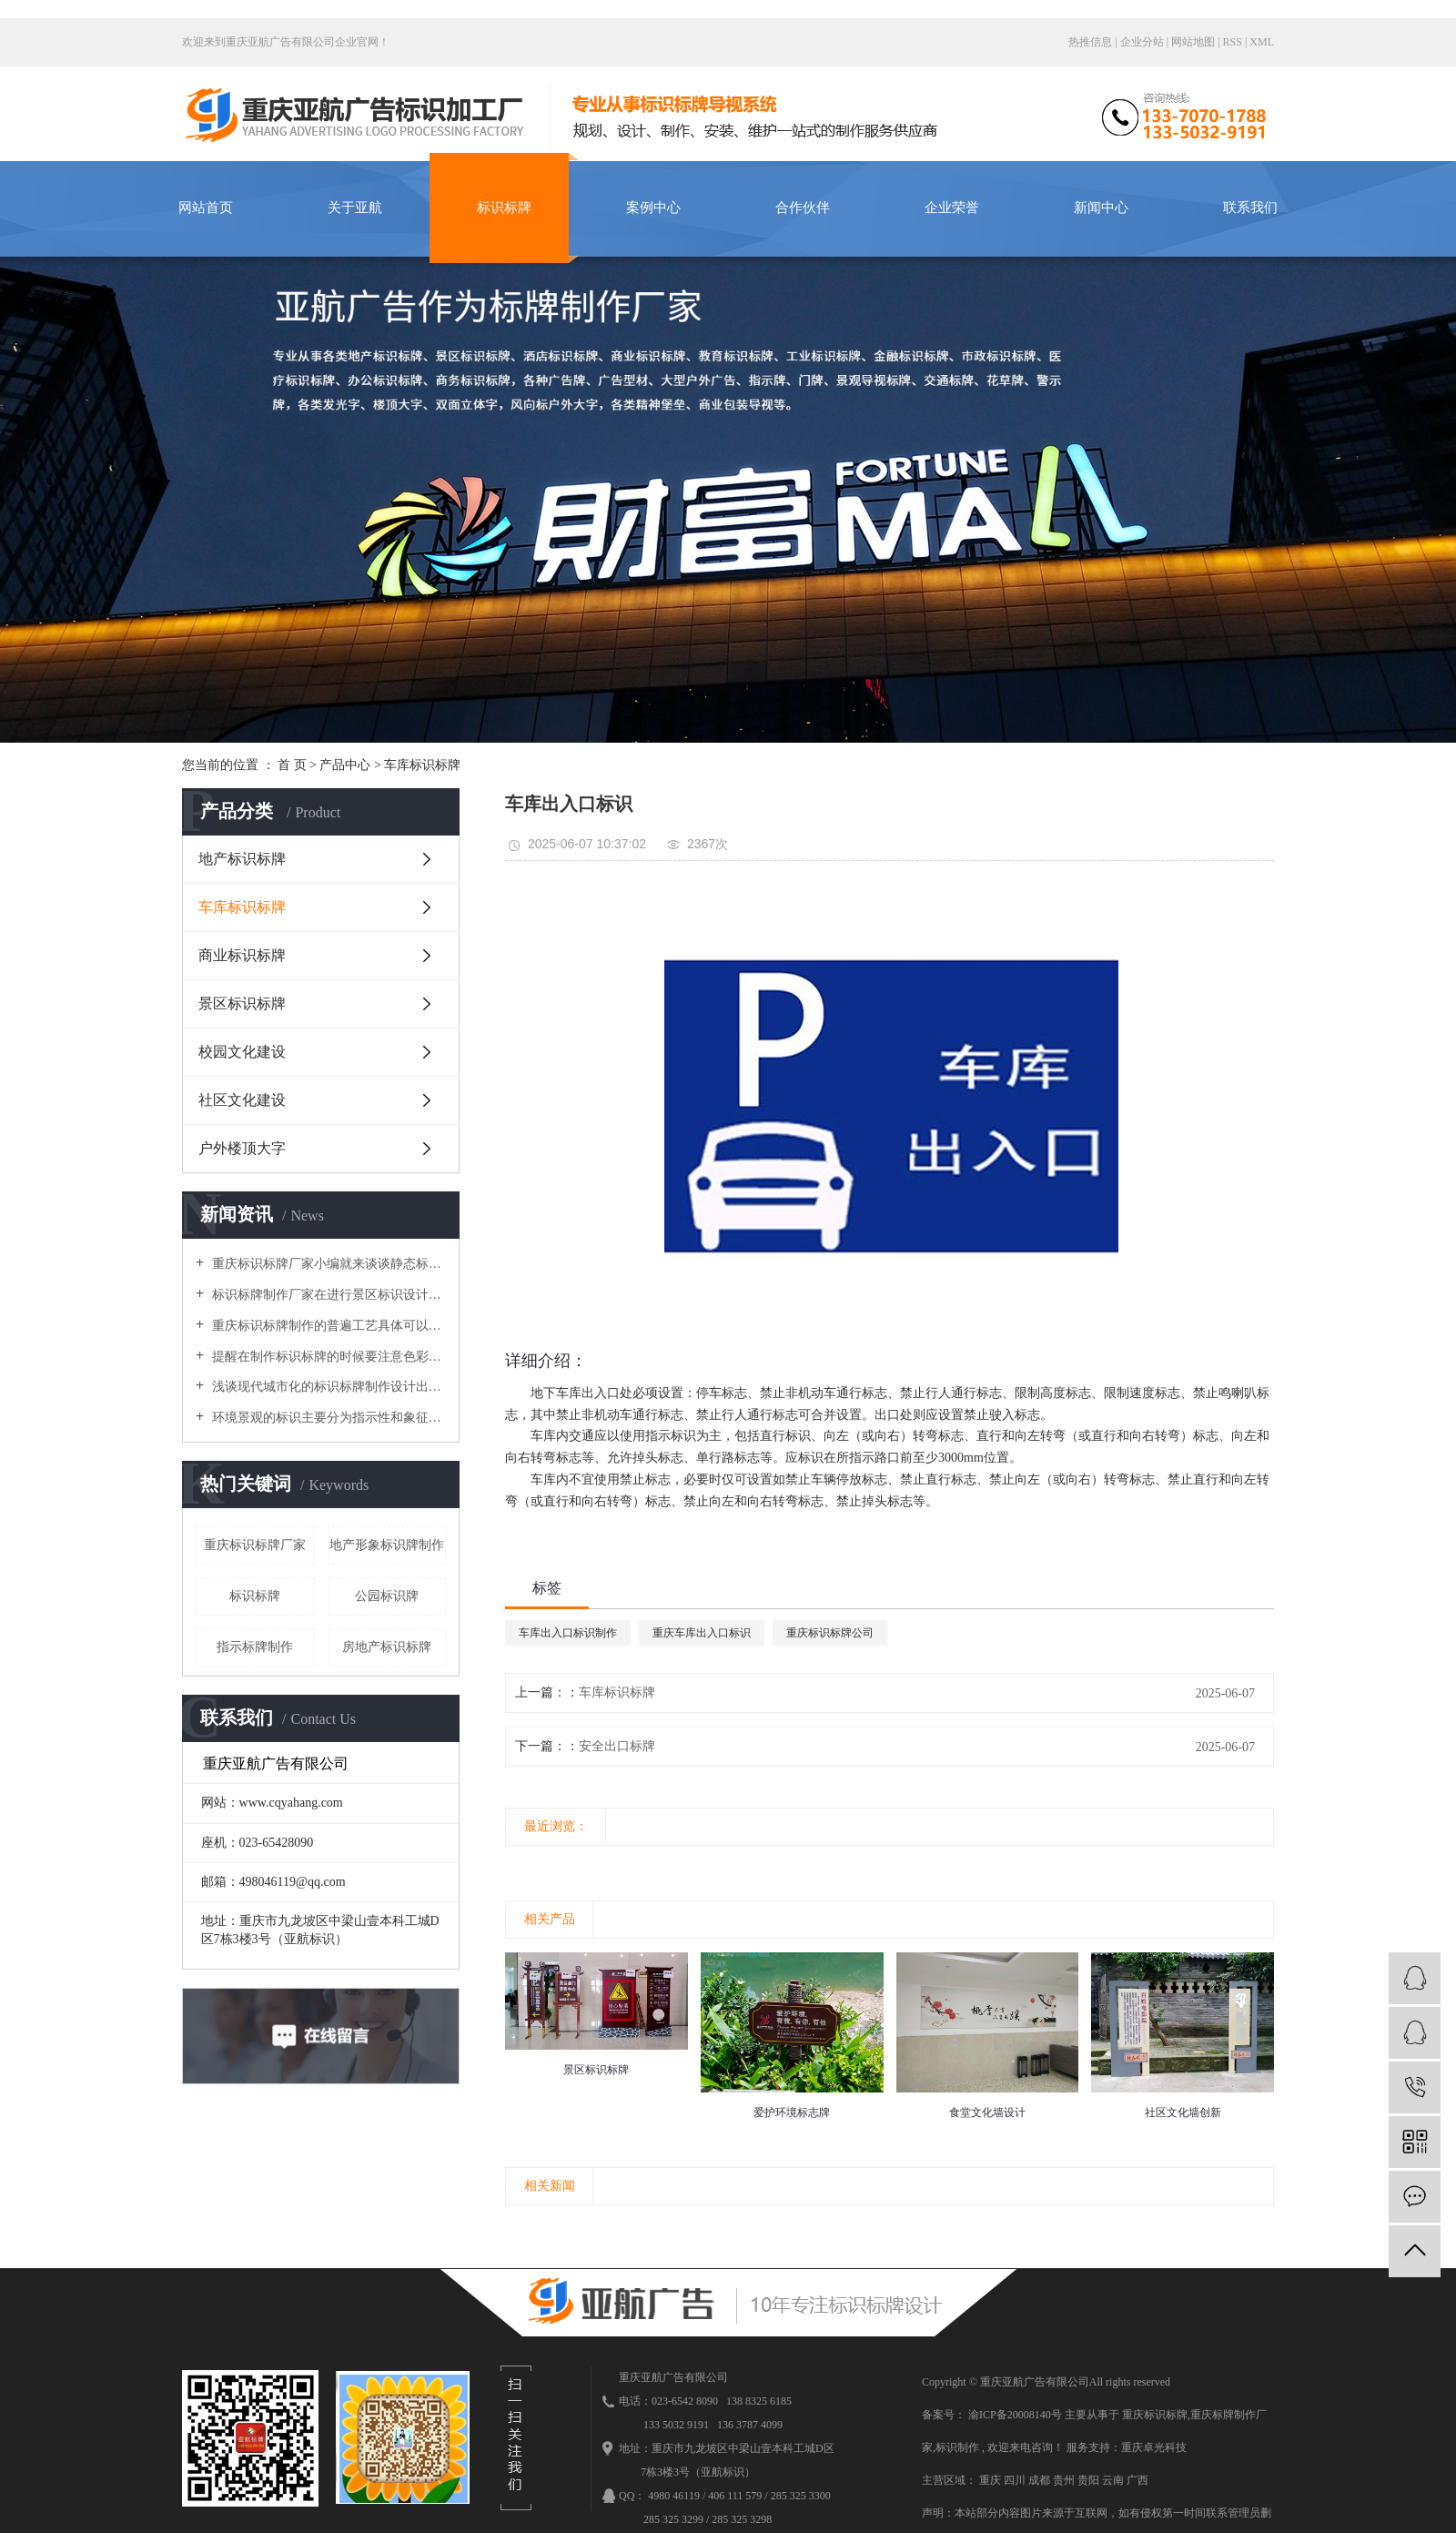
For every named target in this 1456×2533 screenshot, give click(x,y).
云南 (1114, 2480)
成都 (1040, 2480)
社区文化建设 (242, 1100)
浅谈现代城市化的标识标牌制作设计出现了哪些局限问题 (327, 1386)
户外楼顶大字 (242, 1148)
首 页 (292, 765)
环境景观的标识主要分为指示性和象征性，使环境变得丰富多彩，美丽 (327, 1417)
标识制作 (957, 2447)
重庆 (991, 2480)
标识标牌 (504, 207)
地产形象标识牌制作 (386, 1545)
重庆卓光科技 (1154, 2447)
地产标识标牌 (242, 858)
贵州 (1065, 2480)
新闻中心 (1101, 207)
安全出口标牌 (617, 1746)
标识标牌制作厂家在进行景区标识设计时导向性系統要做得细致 (327, 1295)
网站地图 (1194, 41)
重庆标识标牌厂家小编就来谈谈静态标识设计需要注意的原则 (327, 1264)
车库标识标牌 (422, 765)
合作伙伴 (802, 207)
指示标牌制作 (255, 1647)
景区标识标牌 (242, 1003)
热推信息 (1090, 41)
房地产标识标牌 (386, 1647)
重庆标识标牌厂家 (255, 1545)
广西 (1137, 2480)
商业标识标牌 (242, 955)
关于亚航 (355, 207)
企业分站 (1142, 41)
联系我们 (1250, 207)
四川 (1016, 2480)
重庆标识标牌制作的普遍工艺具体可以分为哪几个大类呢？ (327, 1325)
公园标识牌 (387, 1596)
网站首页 (205, 207)
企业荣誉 (952, 207)
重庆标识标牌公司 (830, 1632)
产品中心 (344, 765)
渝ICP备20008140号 (1015, 2414)
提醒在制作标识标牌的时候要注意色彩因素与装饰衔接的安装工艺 (327, 1356)
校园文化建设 (242, 1051)
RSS (1232, 41)
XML (1261, 41)
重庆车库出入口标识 (701, 1632)
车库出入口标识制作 (568, 1632)
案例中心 (653, 207)
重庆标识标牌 (1155, 2414)
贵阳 (1089, 2480)
